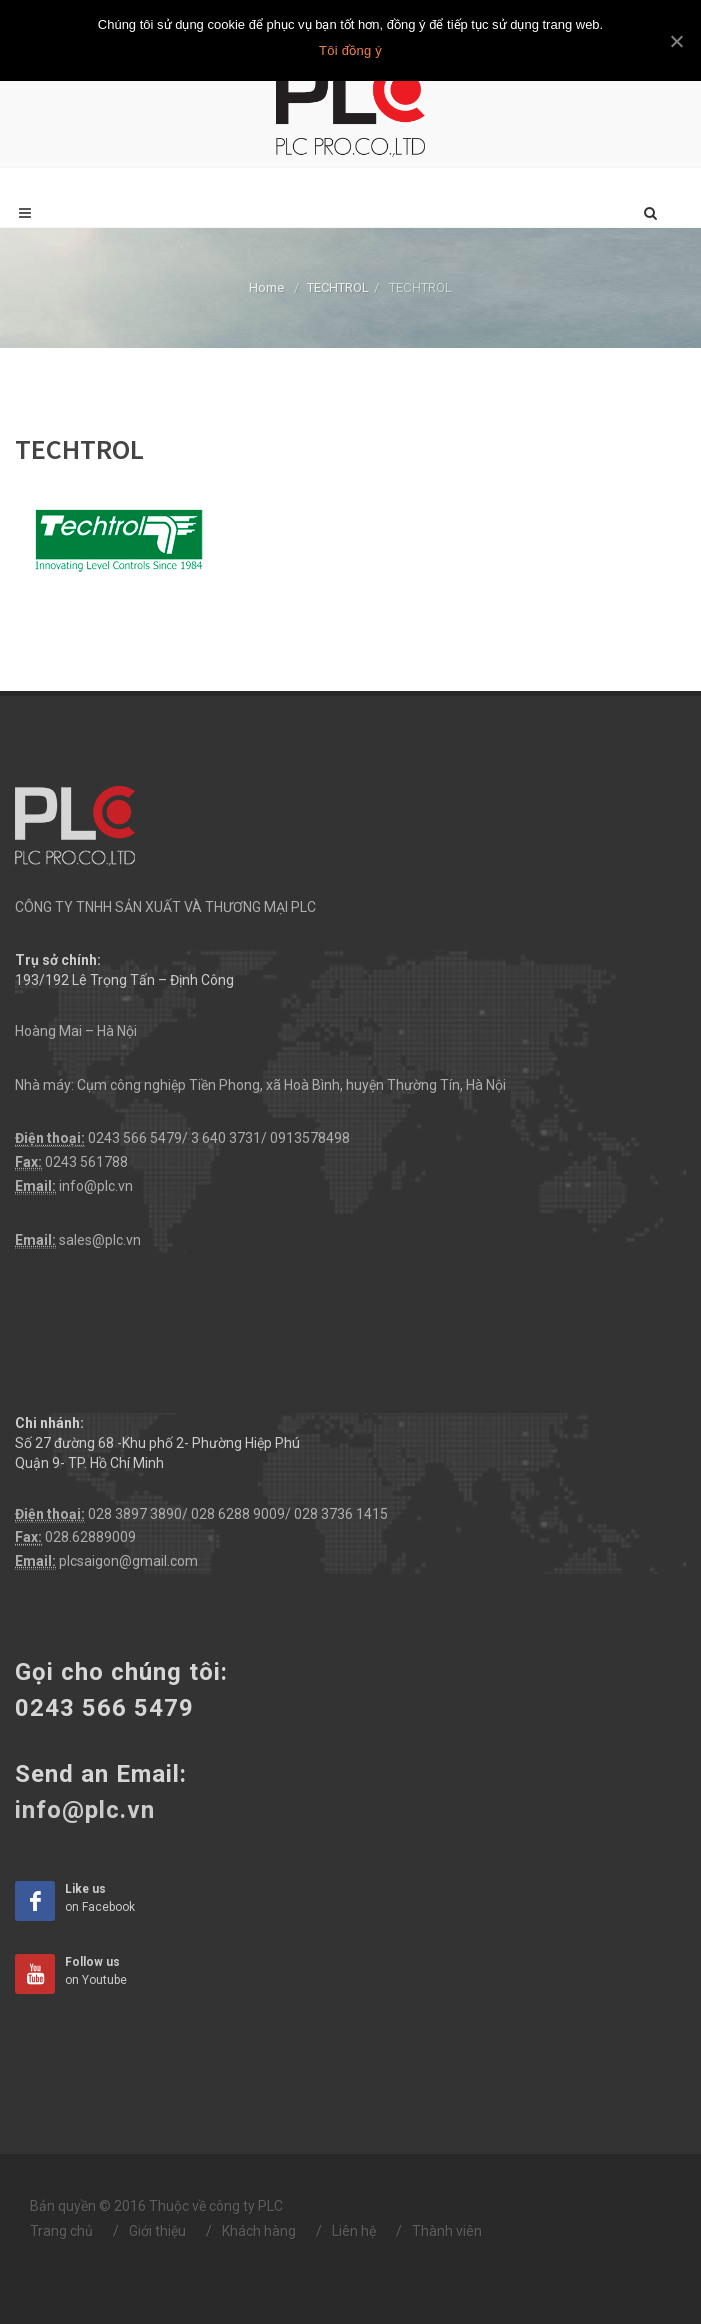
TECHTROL (338, 287)
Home (266, 287)
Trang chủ (61, 2231)
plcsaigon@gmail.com (128, 1561)
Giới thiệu (157, 2231)
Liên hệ (354, 2231)
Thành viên (447, 2231)
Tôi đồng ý (350, 50)
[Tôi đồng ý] (676, 41)
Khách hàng (259, 2231)
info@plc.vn (96, 1186)
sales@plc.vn (100, 1240)
